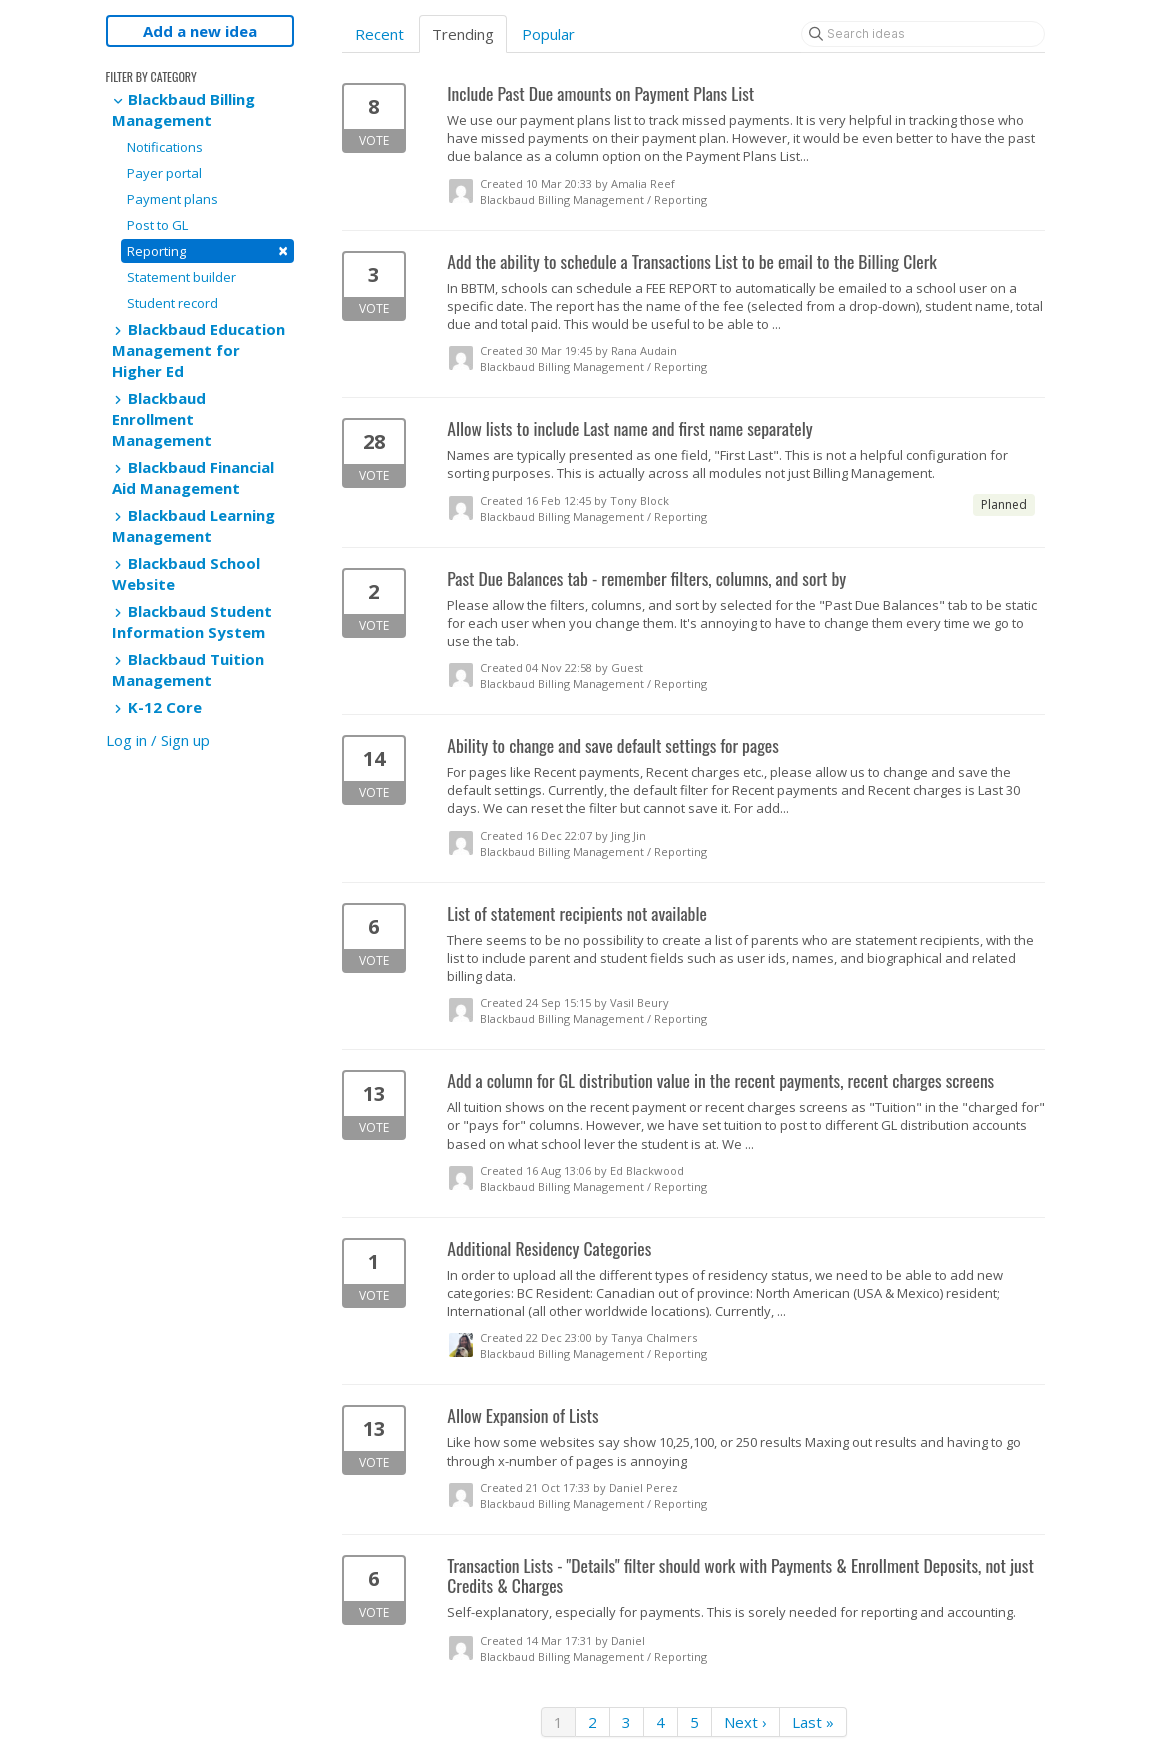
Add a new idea (200, 31)
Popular (548, 34)
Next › (745, 1722)
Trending (463, 34)
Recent (379, 34)
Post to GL (157, 225)
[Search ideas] (923, 34)
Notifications (165, 147)
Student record (172, 303)
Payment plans (172, 199)
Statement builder (181, 277)
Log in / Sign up (158, 740)
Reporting (207, 250)
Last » (813, 1722)
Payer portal (164, 173)
